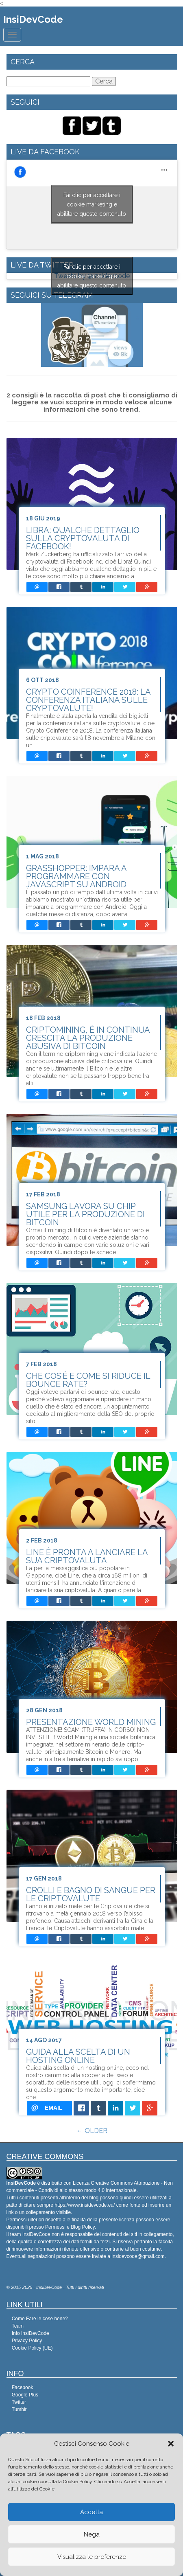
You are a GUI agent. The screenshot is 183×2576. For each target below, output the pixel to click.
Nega (92, 2534)
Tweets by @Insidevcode (92, 276)
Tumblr (19, 2409)
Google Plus (25, 2395)
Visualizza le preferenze (91, 2557)
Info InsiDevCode (30, 2333)
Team (18, 2326)
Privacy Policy (27, 2340)
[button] (171, 2444)
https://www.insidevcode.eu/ (84, 2205)
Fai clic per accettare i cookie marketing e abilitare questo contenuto (91, 204)
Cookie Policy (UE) (32, 2348)
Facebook (22, 2387)
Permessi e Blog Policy (70, 2227)
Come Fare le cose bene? (40, 2318)
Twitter (19, 2402)
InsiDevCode (33, 19)
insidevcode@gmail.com (137, 2256)
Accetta (91, 2512)
